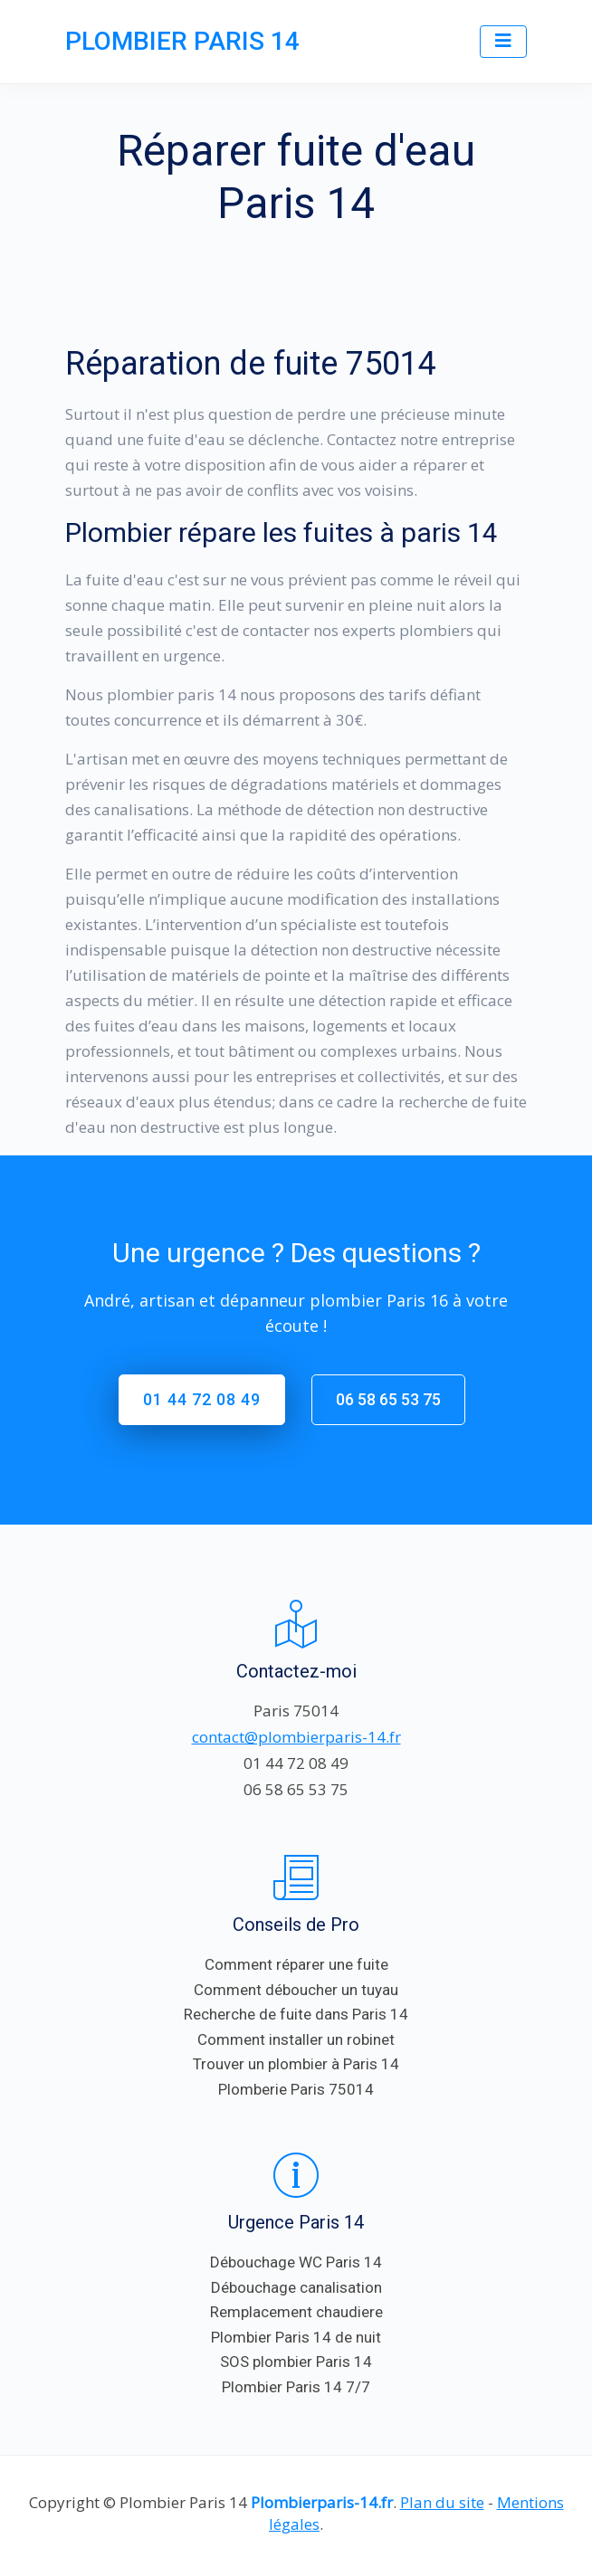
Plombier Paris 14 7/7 (296, 2387)
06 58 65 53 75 (388, 1399)
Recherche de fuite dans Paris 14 (296, 2014)
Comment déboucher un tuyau (296, 1990)
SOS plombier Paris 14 (296, 2362)
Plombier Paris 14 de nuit (296, 2337)
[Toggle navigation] (503, 41)
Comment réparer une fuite (296, 1964)
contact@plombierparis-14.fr (296, 1736)
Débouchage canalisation (296, 2287)
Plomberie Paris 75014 (296, 2089)
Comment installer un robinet (296, 2039)
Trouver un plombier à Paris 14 (296, 2064)
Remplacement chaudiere (296, 2312)
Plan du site (442, 2502)
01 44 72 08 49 (202, 1399)
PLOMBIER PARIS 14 (182, 41)
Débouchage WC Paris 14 (296, 2262)
